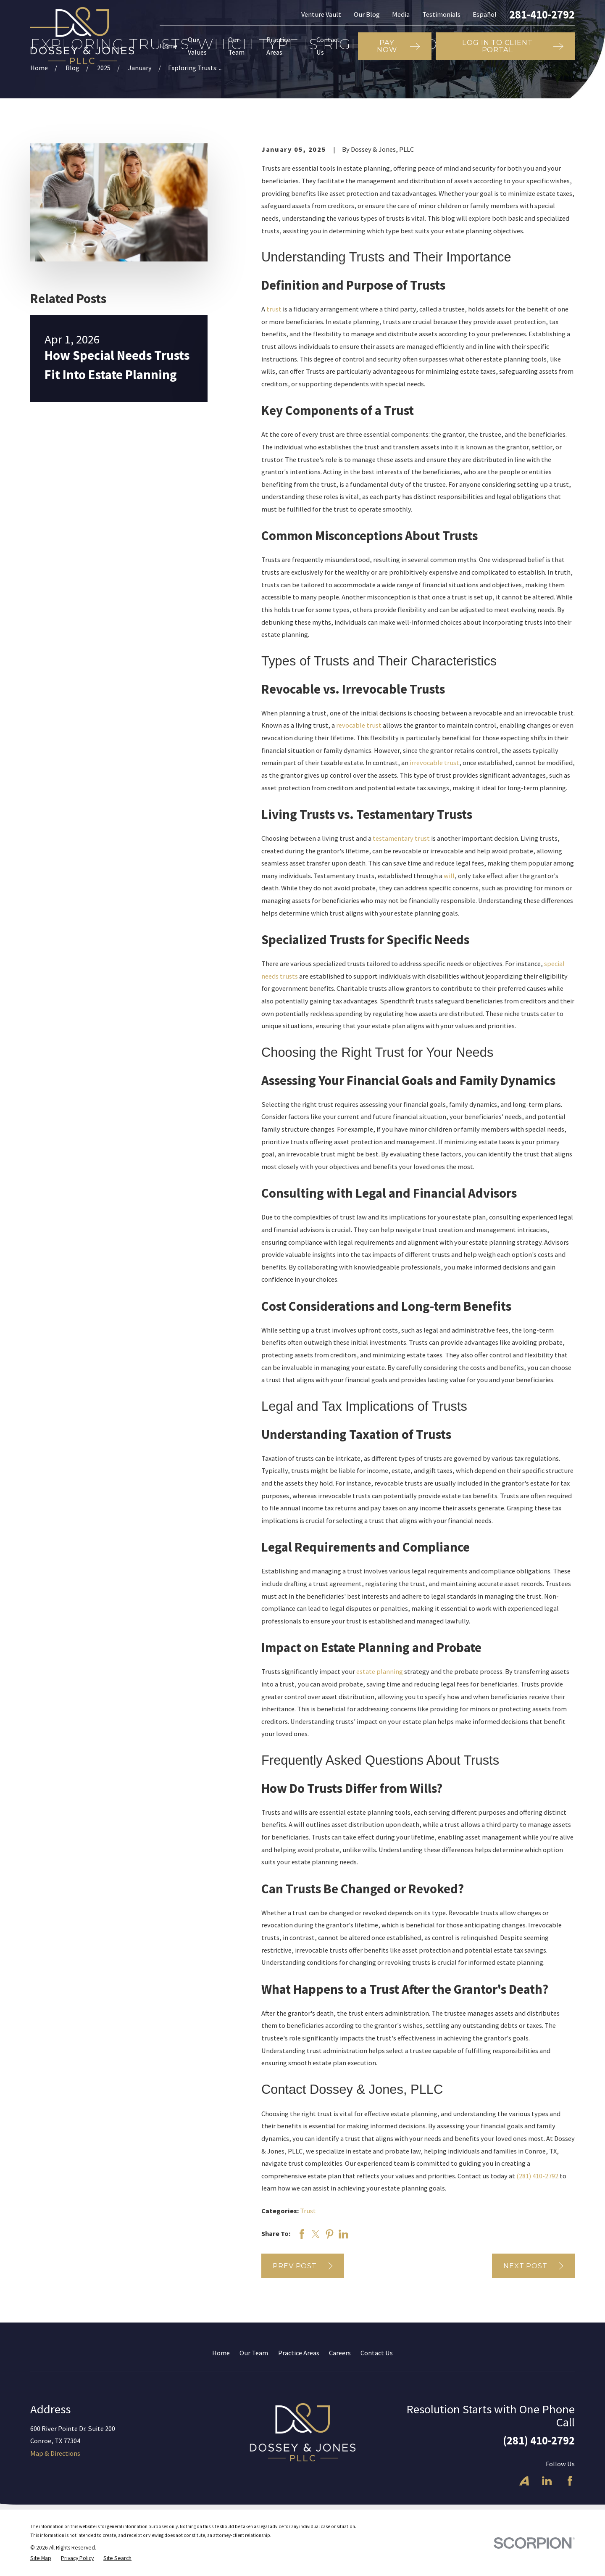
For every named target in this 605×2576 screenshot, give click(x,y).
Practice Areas (298, 2353)
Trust (308, 2210)
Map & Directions (55, 2453)
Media (401, 14)
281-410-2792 (542, 14)
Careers (340, 2353)
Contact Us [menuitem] (328, 45)
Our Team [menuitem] (236, 45)
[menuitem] (40, 2558)
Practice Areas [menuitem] (278, 45)
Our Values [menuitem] (197, 45)
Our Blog (367, 14)
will (449, 875)
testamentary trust (401, 838)
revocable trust (358, 725)
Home (221, 2353)
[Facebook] (570, 2481)
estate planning (379, 1671)
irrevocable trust (434, 762)
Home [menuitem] (168, 46)
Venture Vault (321, 14)
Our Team (253, 2353)
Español (485, 14)
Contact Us (376, 2353)
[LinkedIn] (547, 2481)
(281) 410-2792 (537, 2176)
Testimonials (441, 14)
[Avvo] (524, 2481)
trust (273, 309)
